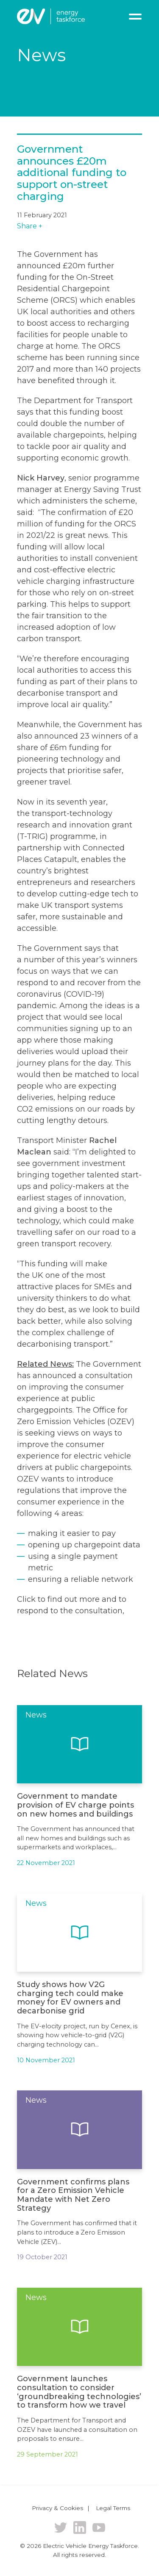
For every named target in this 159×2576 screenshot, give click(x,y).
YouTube (98, 2527)
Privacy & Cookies (57, 2508)
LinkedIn (79, 2527)
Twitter (60, 2527)
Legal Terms (113, 2508)
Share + (29, 226)
